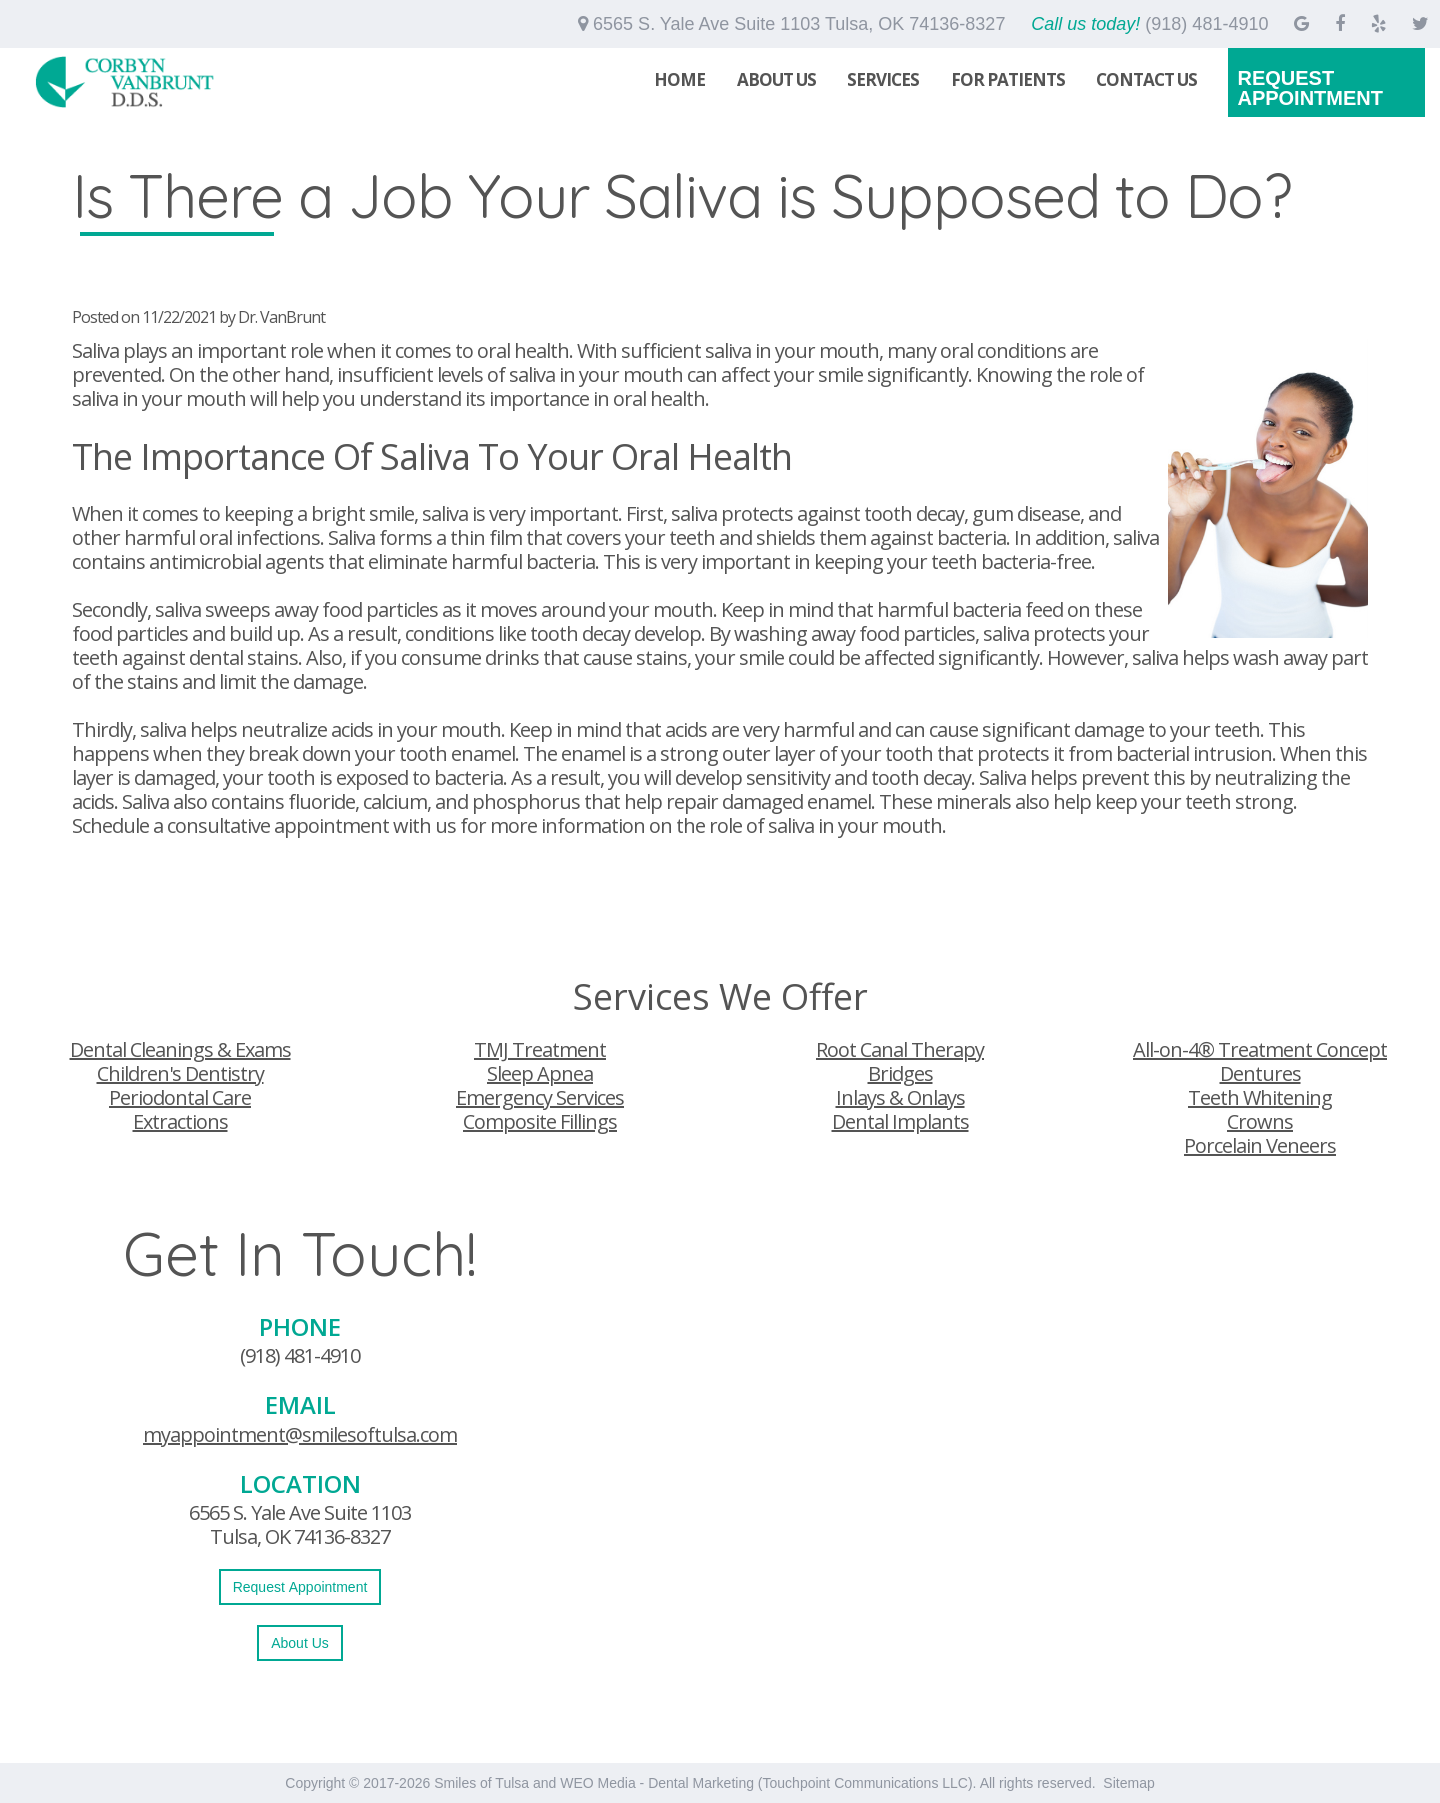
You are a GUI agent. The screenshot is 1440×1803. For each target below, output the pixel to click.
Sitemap (1128, 1783)
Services (883, 79)
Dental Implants (900, 1121)
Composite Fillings (540, 1121)
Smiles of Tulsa (481, 1783)
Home (679, 79)
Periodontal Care (180, 1097)
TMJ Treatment (540, 1049)
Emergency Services (540, 1097)
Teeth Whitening (1260, 1097)
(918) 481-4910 (300, 1355)
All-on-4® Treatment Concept (1260, 1049)
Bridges (900, 1073)
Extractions (180, 1121)
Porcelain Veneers (1260, 1145)
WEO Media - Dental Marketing (657, 1783)
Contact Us (1146, 79)
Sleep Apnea (540, 1073)
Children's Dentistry (180, 1073)
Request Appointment (1310, 88)
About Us (776, 79)
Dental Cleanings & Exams (180, 1049)
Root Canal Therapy (900, 1049)
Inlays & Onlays (900, 1097)
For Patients (1008, 79)
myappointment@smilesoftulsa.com (300, 1434)
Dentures (1260, 1073)
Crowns (1260, 1121)
